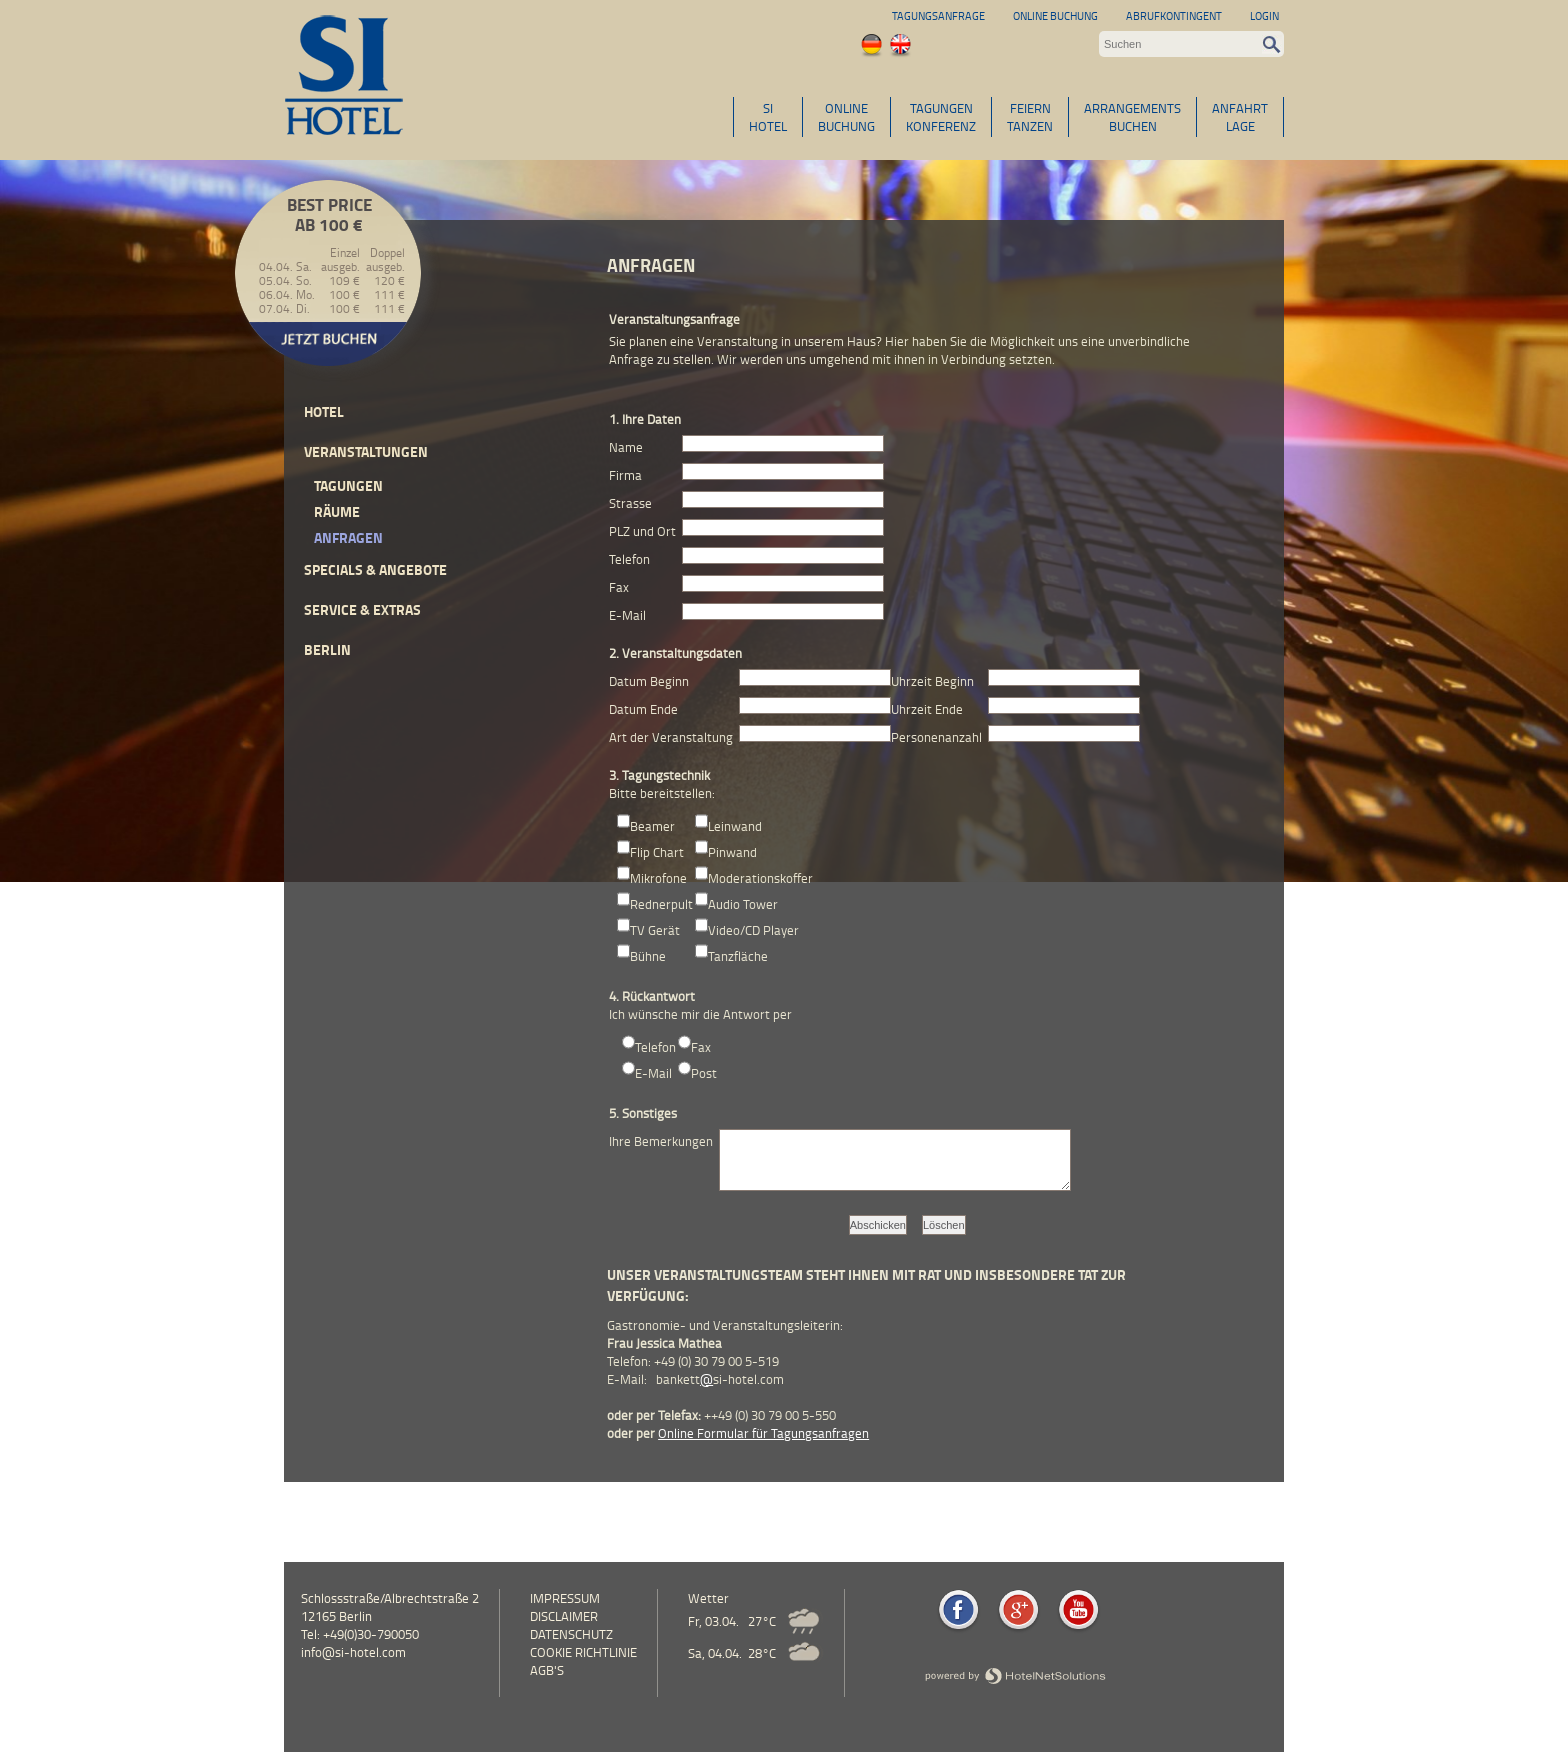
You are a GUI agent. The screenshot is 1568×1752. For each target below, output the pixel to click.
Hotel (324, 411)
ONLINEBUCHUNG (846, 117)
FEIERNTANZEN (1030, 117)
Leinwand (735, 826)
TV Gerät (655, 930)
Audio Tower (743, 904)
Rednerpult (661, 904)
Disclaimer (564, 1616)
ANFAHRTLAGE (1240, 117)
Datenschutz (571, 1634)
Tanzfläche (738, 956)
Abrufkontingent (1174, 15)
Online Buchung (1055, 15)
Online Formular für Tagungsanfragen (763, 1433)
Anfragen (348, 537)
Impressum (565, 1598)
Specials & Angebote (375, 569)
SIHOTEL (768, 117)
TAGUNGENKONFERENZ (941, 117)
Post (704, 1073)
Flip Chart (657, 852)
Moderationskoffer (760, 878)
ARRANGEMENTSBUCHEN (1132, 117)
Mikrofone (658, 878)
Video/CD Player (753, 930)
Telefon (655, 1047)
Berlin (327, 649)
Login (1264, 15)
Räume (337, 511)
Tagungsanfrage (938, 15)
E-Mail (653, 1073)
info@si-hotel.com (353, 1652)
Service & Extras (362, 609)
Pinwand (732, 852)
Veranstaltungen (366, 451)
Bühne (648, 956)
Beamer (652, 826)
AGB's (547, 1670)
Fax (701, 1047)
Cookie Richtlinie (583, 1652)
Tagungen (348, 485)
